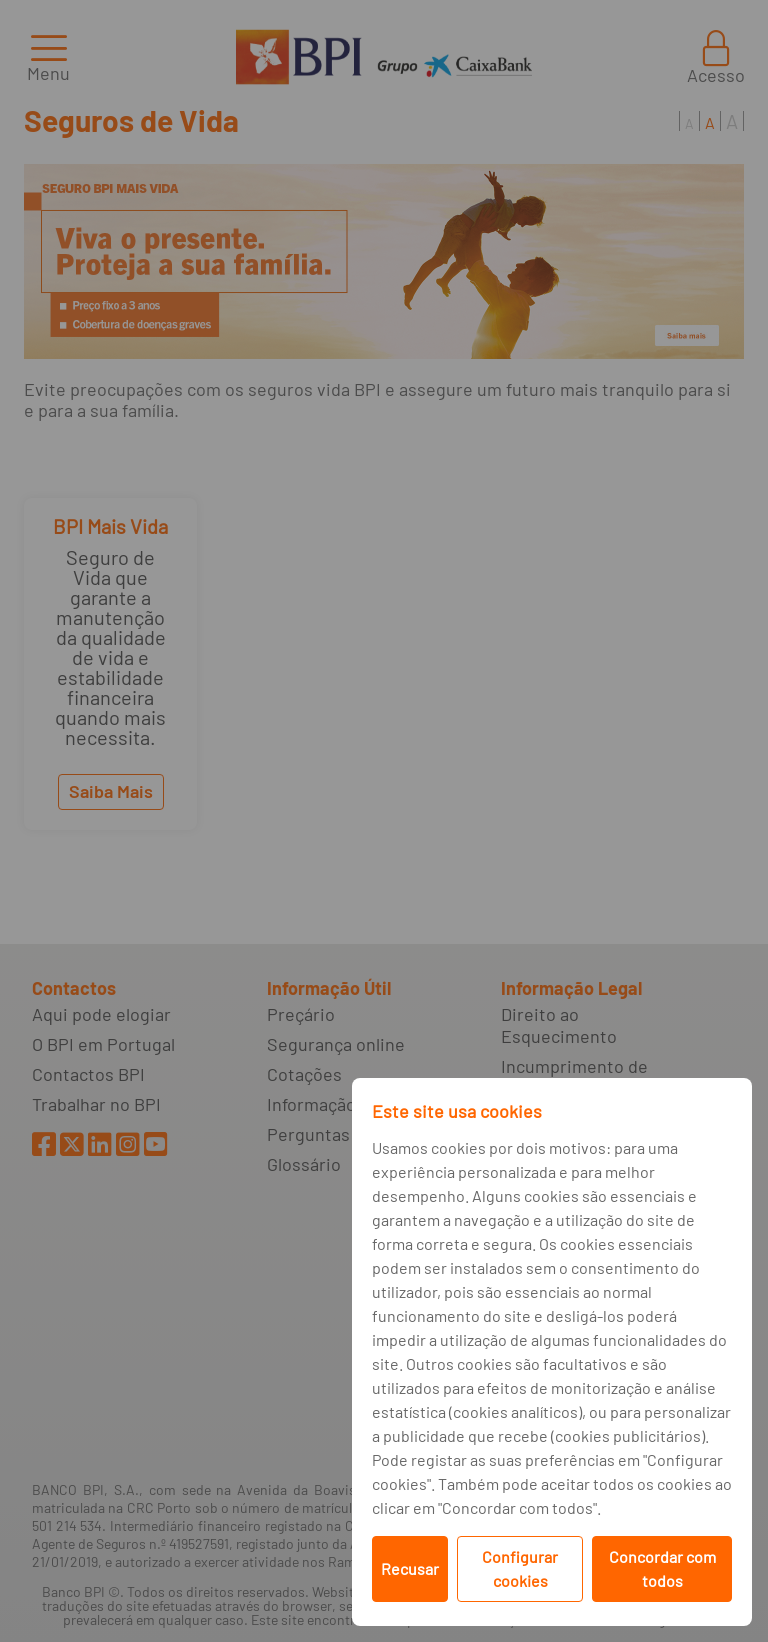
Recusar (410, 1568)
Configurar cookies (520, 1568)
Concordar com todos (662, 1568)
